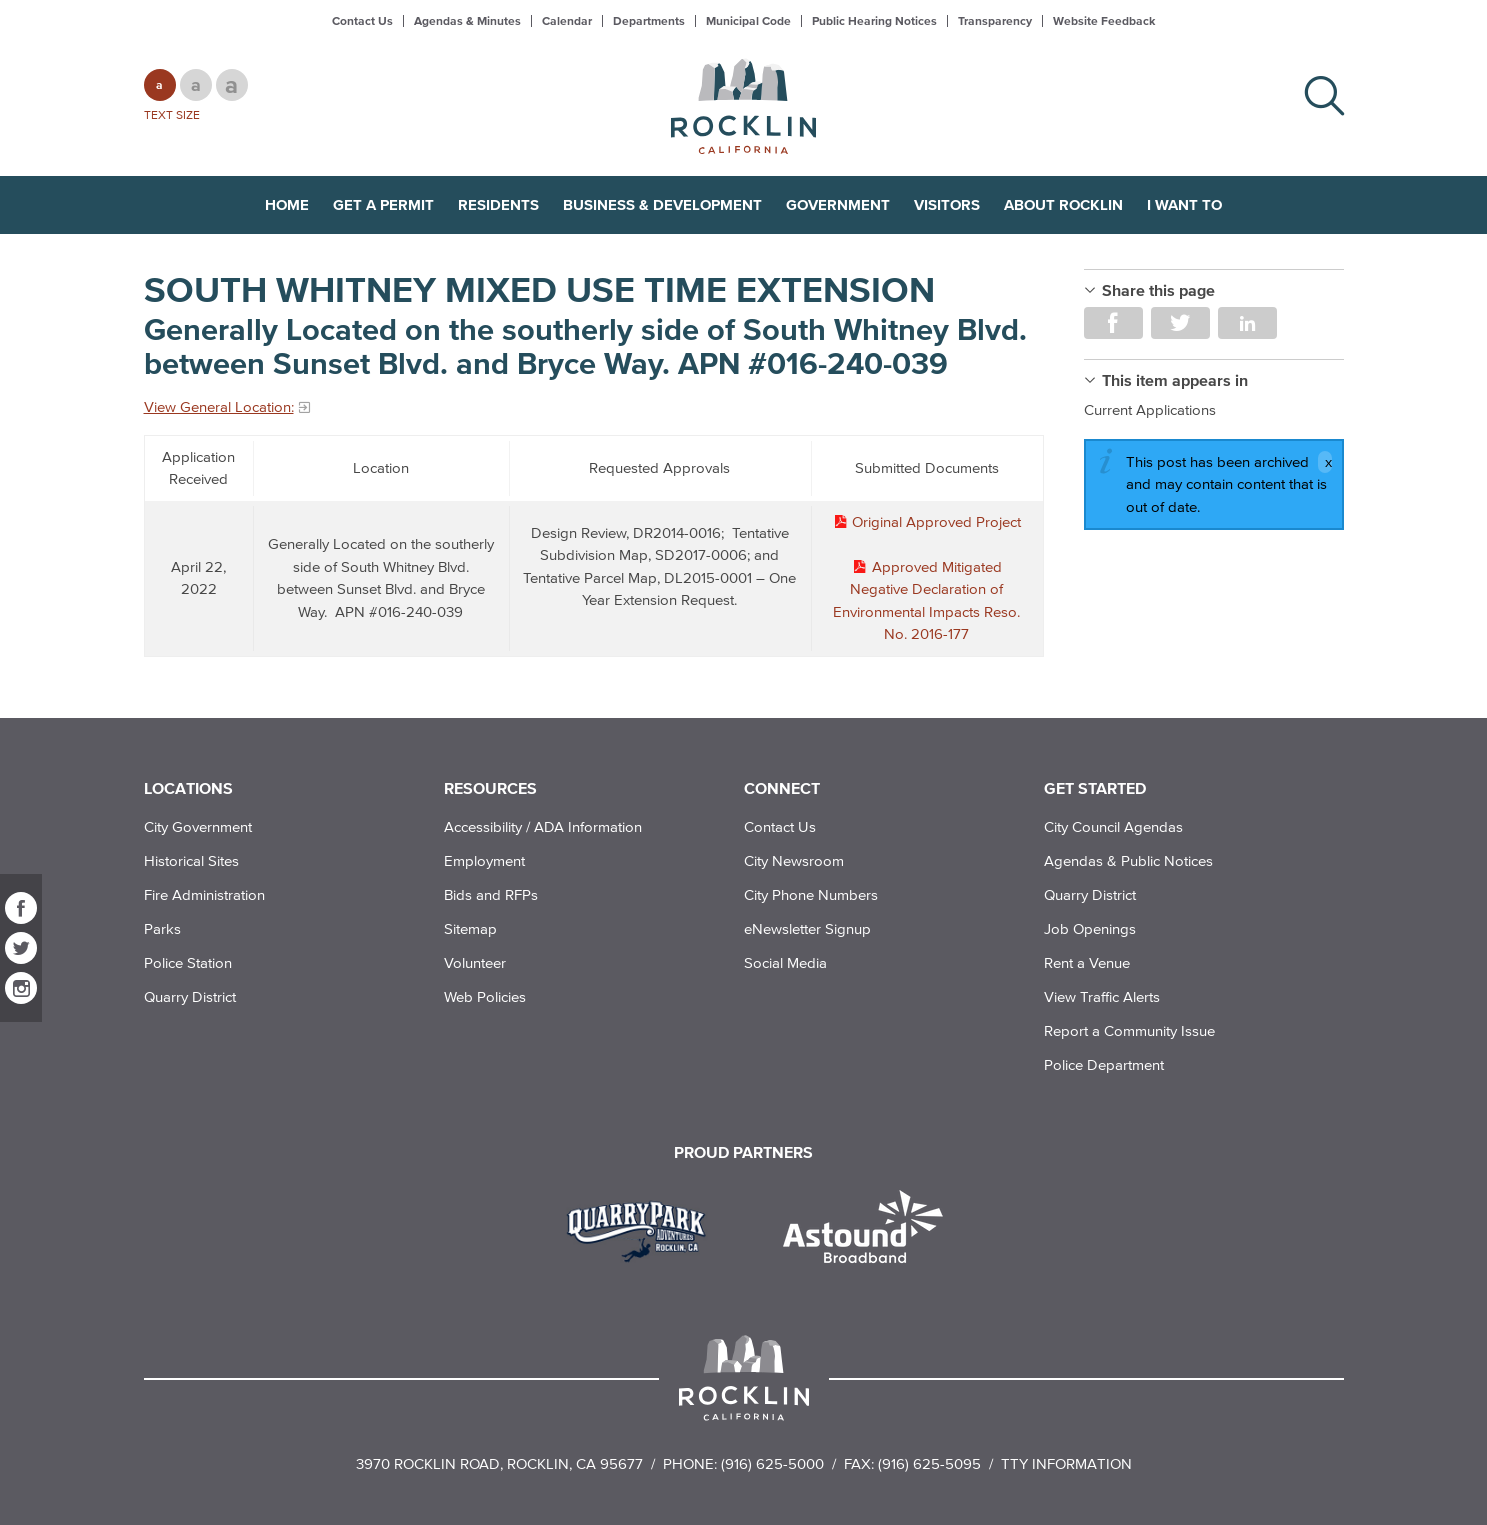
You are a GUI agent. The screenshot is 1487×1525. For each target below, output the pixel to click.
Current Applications (1150, 409)
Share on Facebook (1113, 323)
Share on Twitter (1180, 323)
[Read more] (643, 1229)
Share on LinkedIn (1247, 323)
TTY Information (1066, 1463)
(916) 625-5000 (772, 1463)
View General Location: (219, 406)
